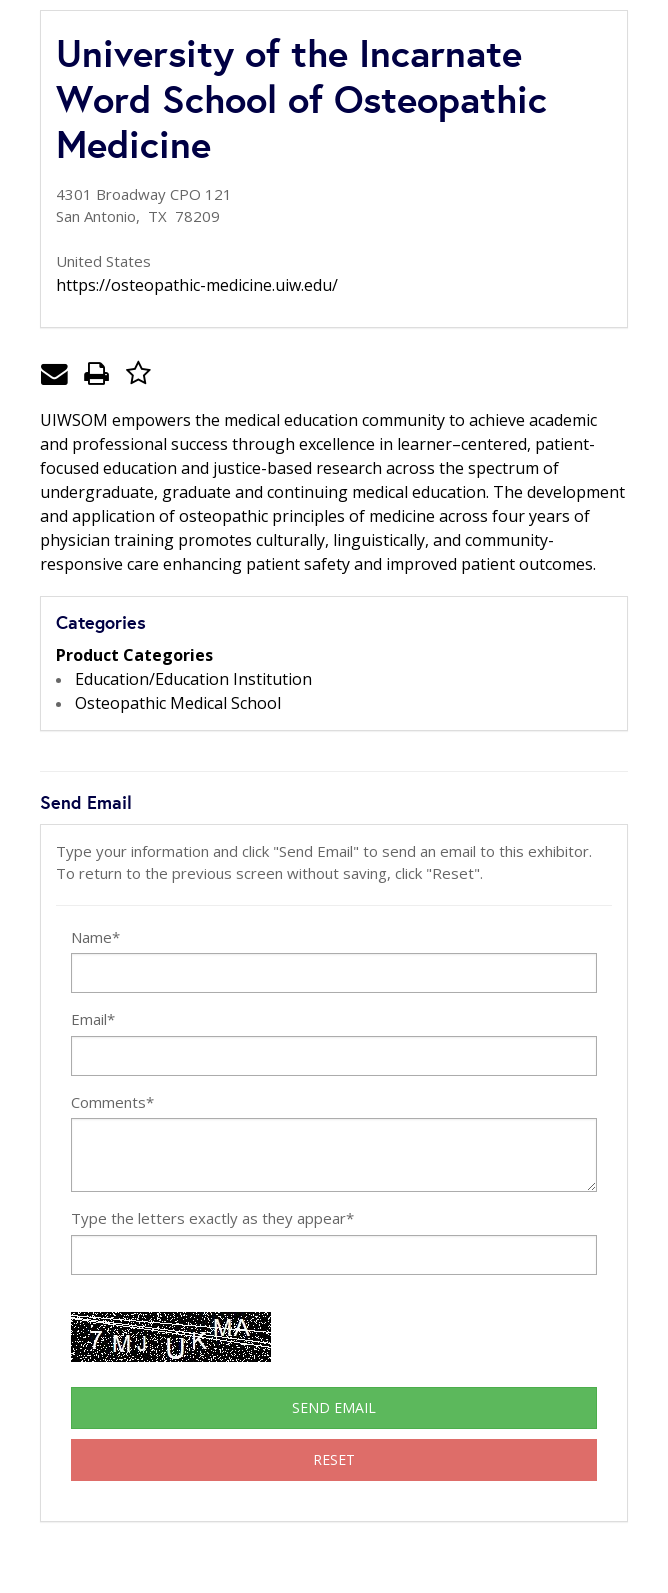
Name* (95, 937)
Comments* (112, 1102)
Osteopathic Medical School (178, 703)
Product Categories (134, 655)
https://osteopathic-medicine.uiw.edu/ (197, 285)
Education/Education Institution (193, 679)
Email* (93, 1019)
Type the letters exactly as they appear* (212, 1218)
